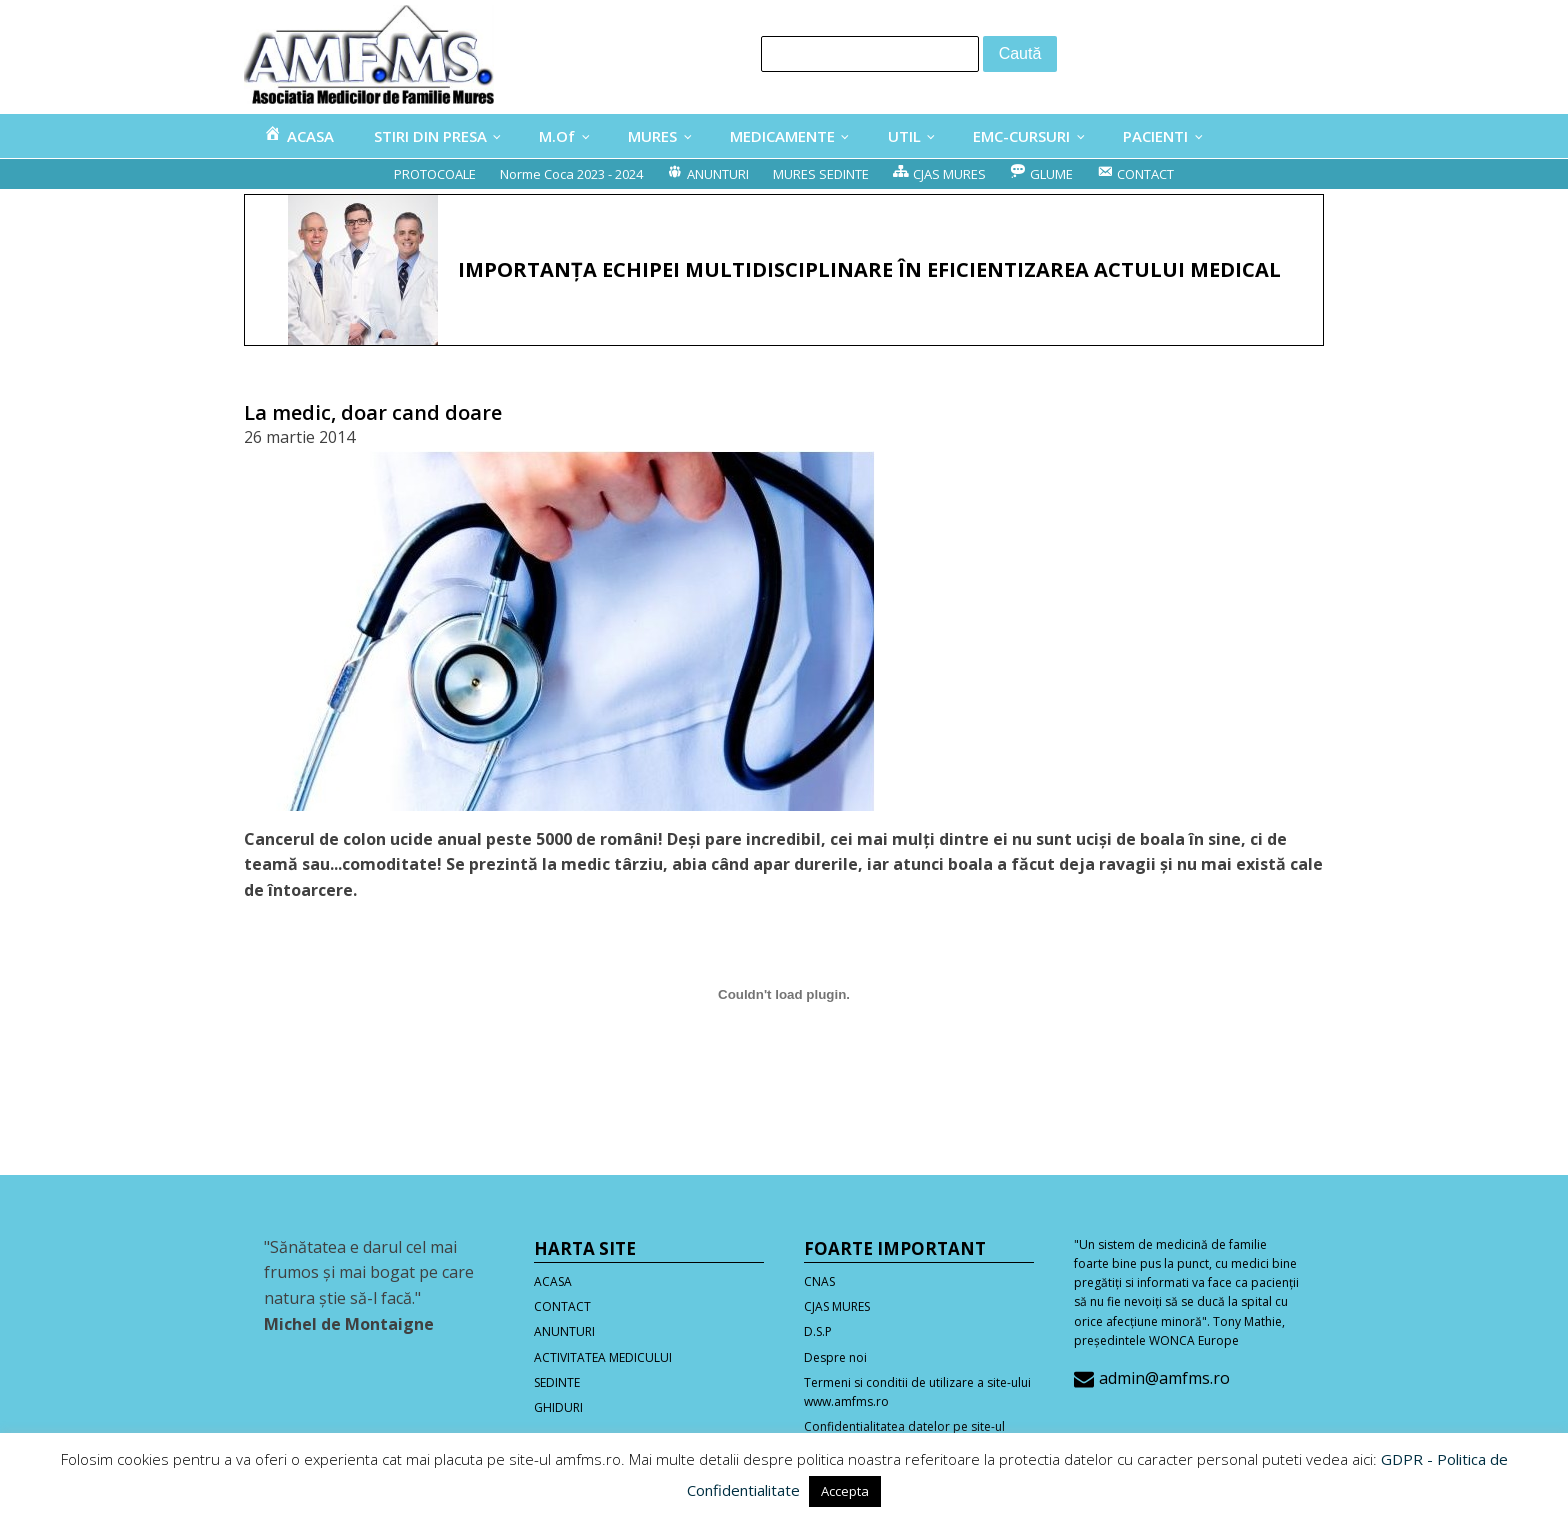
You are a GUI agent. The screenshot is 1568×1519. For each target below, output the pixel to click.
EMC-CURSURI (1021, 136)
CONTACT (562, 1306)
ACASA (553, 1281)
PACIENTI (1155, 136)
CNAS (819, 1281)
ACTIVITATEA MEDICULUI (603, 1357)
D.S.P (818, 1331)
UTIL (904, 136)
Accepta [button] (845, 1491)
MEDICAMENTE (782, 136)
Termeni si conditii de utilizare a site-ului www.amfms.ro (917, 1392)
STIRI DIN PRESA (430, 136)
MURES (652, 136)
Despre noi (835, 1357)
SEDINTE (557, 1382)
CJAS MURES (837, 1306)
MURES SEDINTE (821, 174)
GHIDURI (558, 1407)
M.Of (557, 136)
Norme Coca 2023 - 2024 (571, 174)
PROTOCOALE (435, 174)
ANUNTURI (564, 1331)
